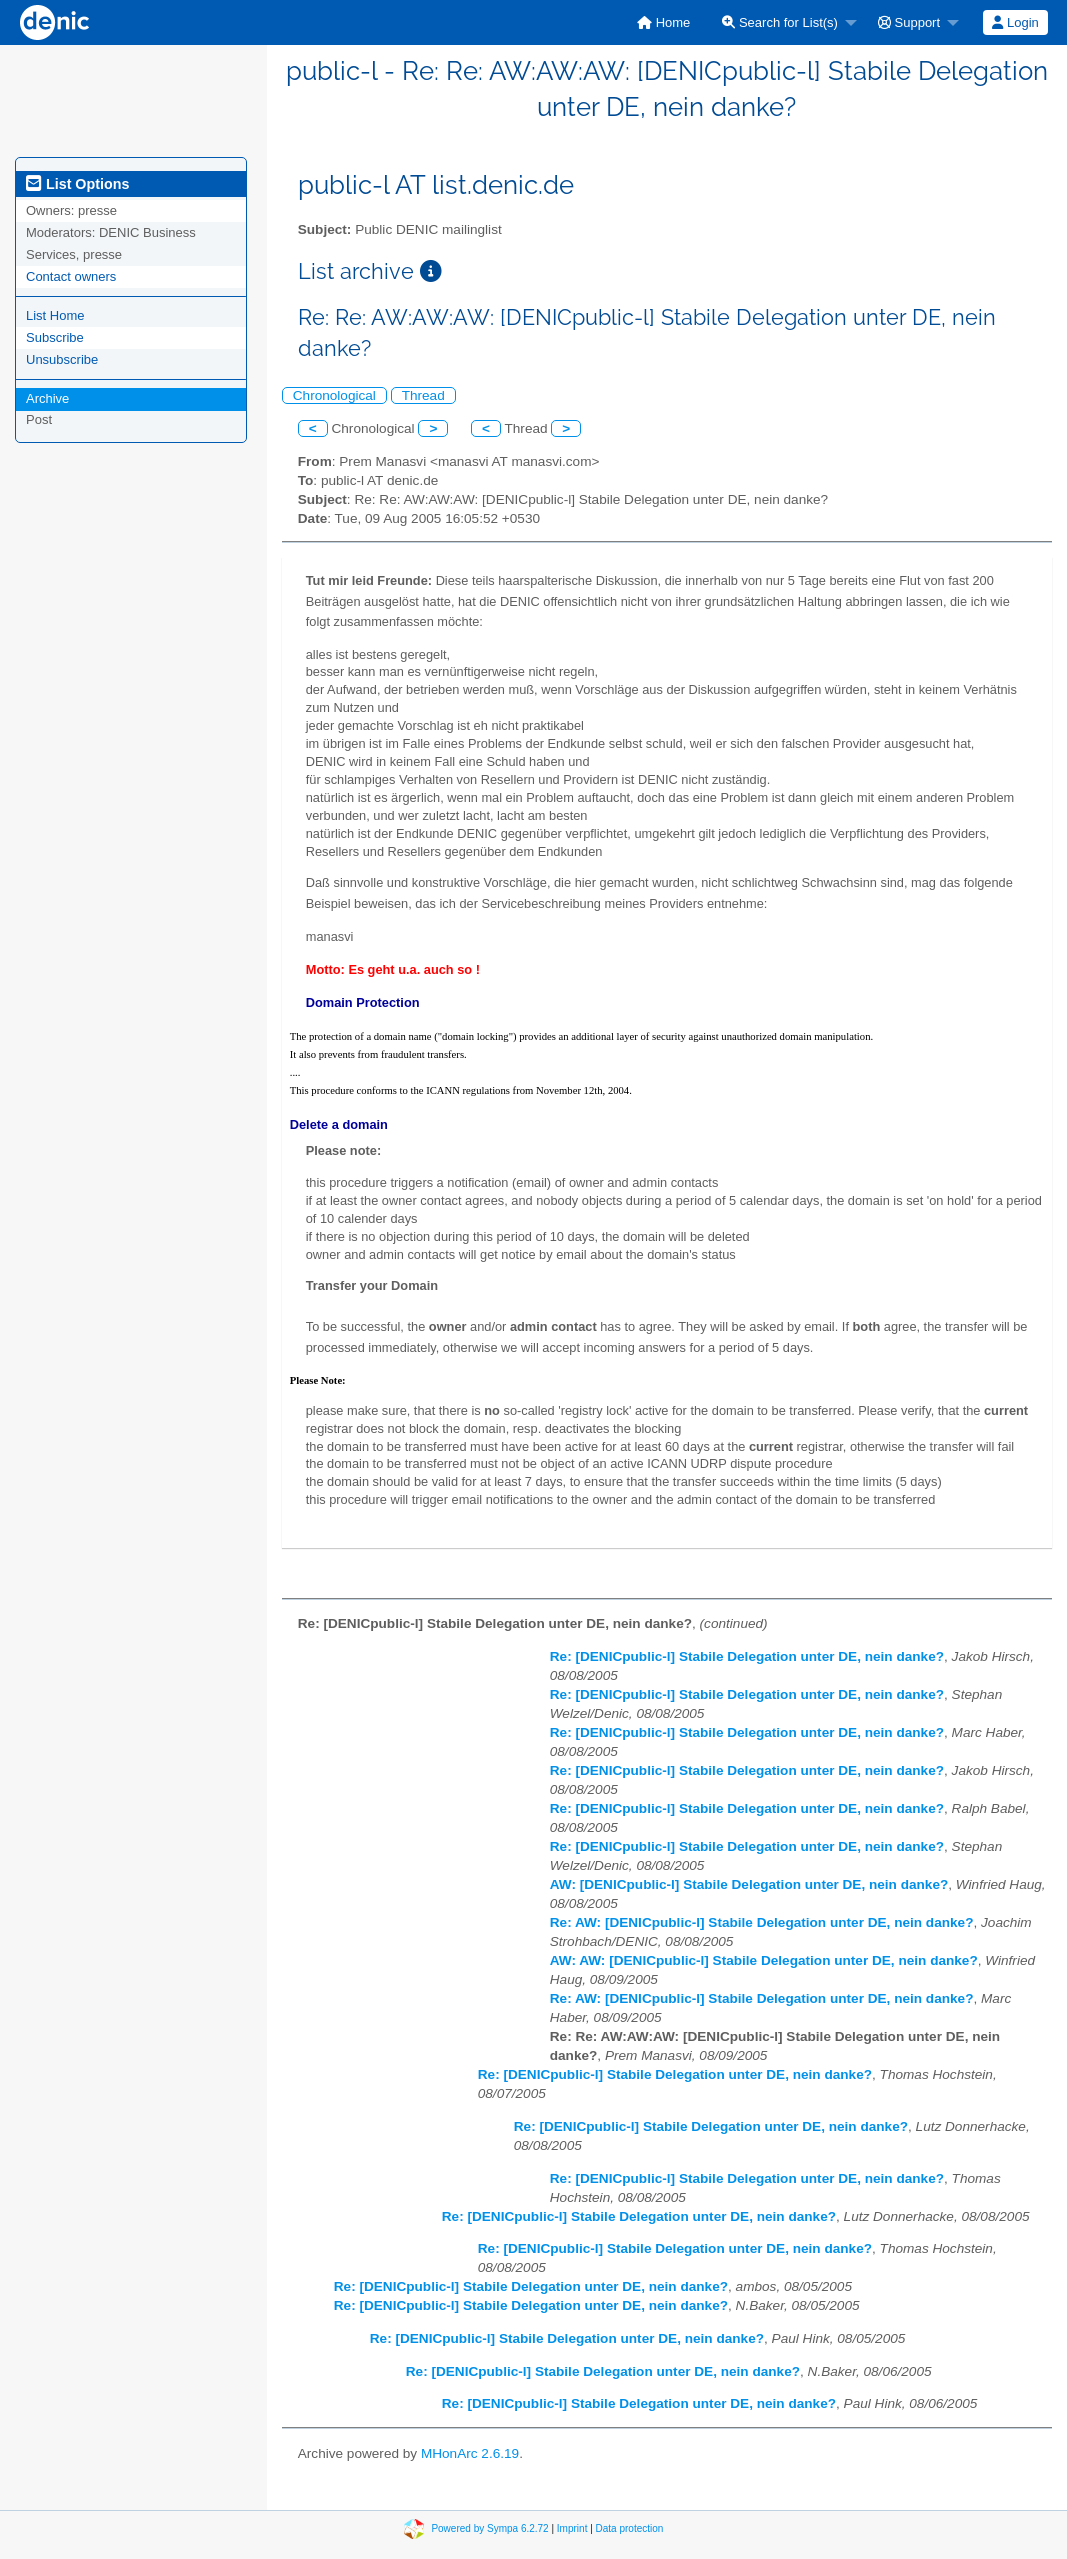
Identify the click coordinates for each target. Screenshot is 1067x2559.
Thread (423, 395)
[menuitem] (663, 22)
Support (909, 22)
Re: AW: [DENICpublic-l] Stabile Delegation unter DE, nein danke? (762, 1922)
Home (663, 22)
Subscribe (55, 337)
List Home (55, 315)
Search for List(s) (780, 22)
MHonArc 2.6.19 (470, 2453)
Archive (47, 398)
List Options (77, 184)
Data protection (630, 2528)
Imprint (572, 2528)
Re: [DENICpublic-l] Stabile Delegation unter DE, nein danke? (747, 1656)
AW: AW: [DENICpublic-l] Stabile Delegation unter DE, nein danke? (764, 1960)
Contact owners (71, 276)
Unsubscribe (62, 359)
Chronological (334, 395)
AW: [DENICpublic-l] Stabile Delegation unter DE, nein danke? (749, 1884)
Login (1015, 22)
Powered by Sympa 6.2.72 (489, 2528)
